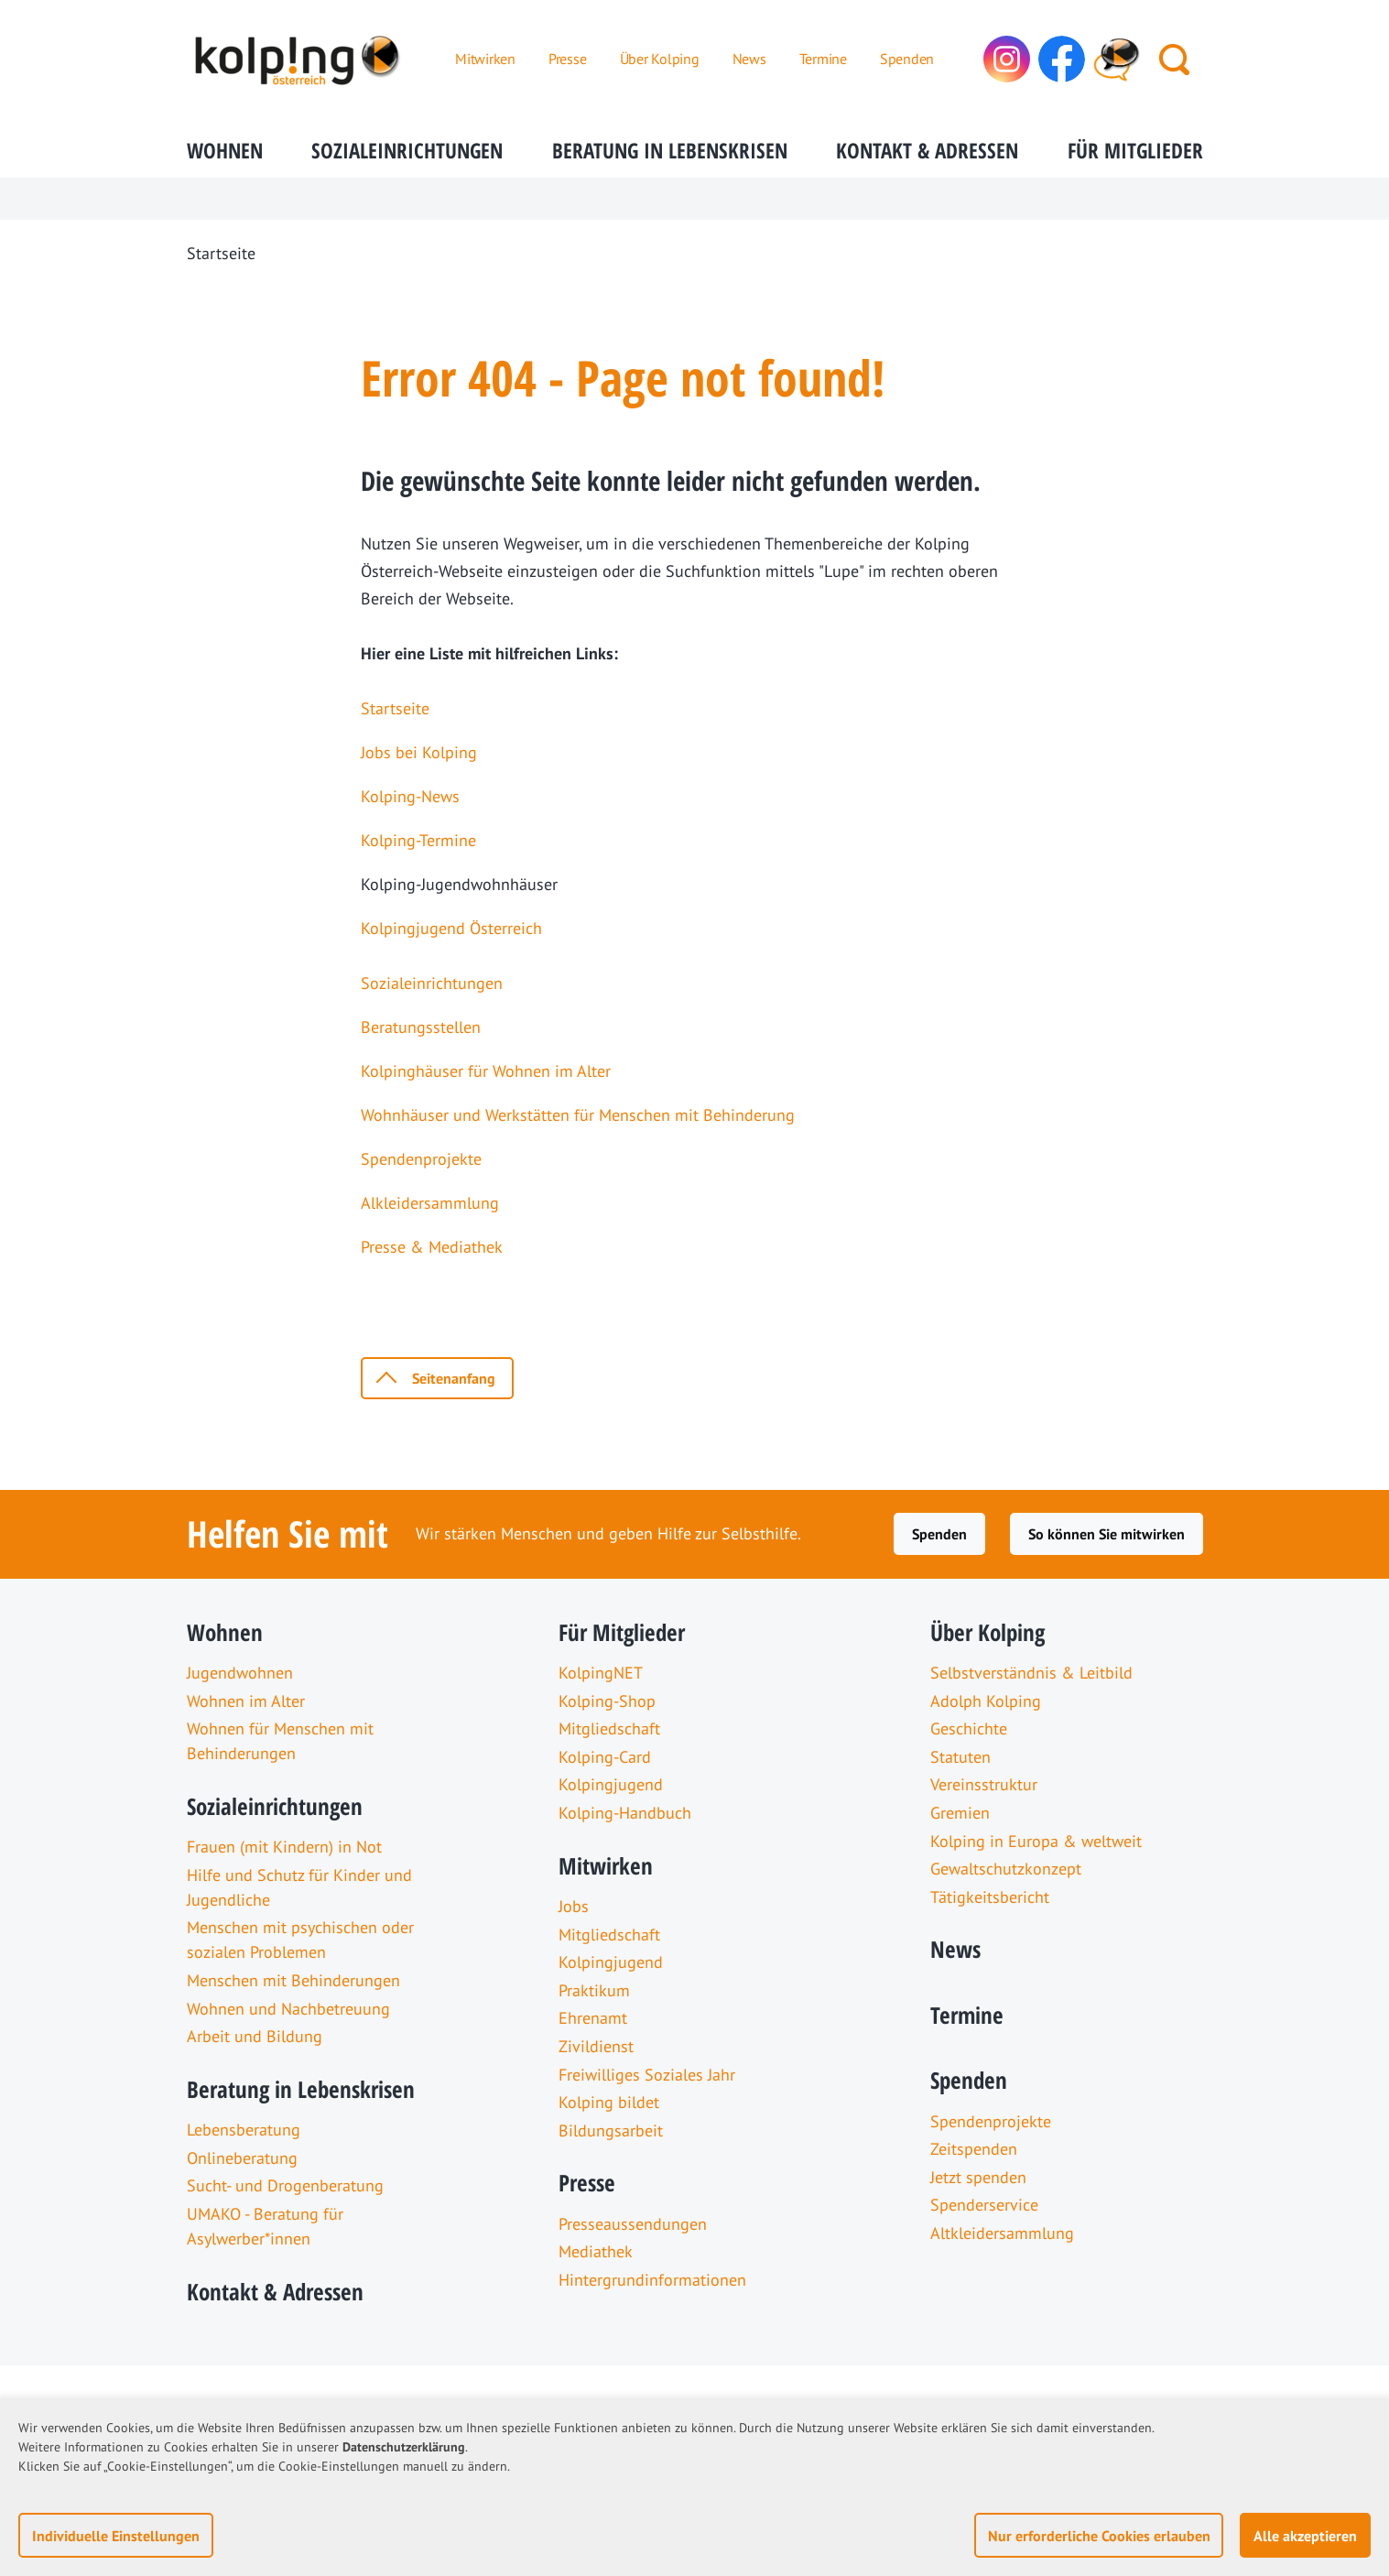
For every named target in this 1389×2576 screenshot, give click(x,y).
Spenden (939, 1534)
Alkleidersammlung (430, 1202)
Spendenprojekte (421, 1158)
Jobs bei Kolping (419, 752)
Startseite (395, 708)
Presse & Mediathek (432, 1246)
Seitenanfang (453, 1378)
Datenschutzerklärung (403, 2447)
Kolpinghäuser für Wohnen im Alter (486, 1070)
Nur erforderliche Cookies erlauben (1099, 2536)
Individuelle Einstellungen (116, 2536)
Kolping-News (410, 796)
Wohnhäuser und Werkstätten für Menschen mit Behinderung (578, 1114)
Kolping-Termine (418, 840)
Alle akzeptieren (1305, 2536)
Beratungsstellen (421, 1027)
